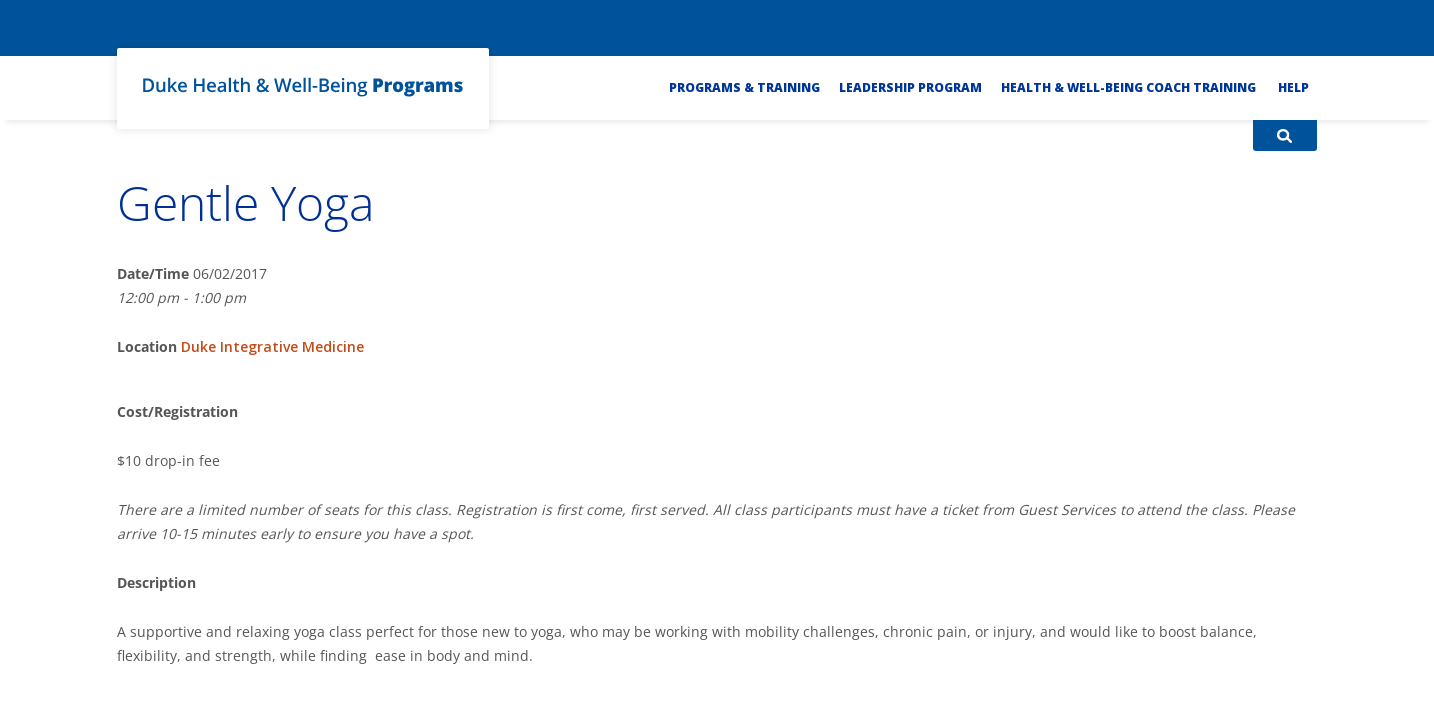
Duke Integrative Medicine (272, 346)
